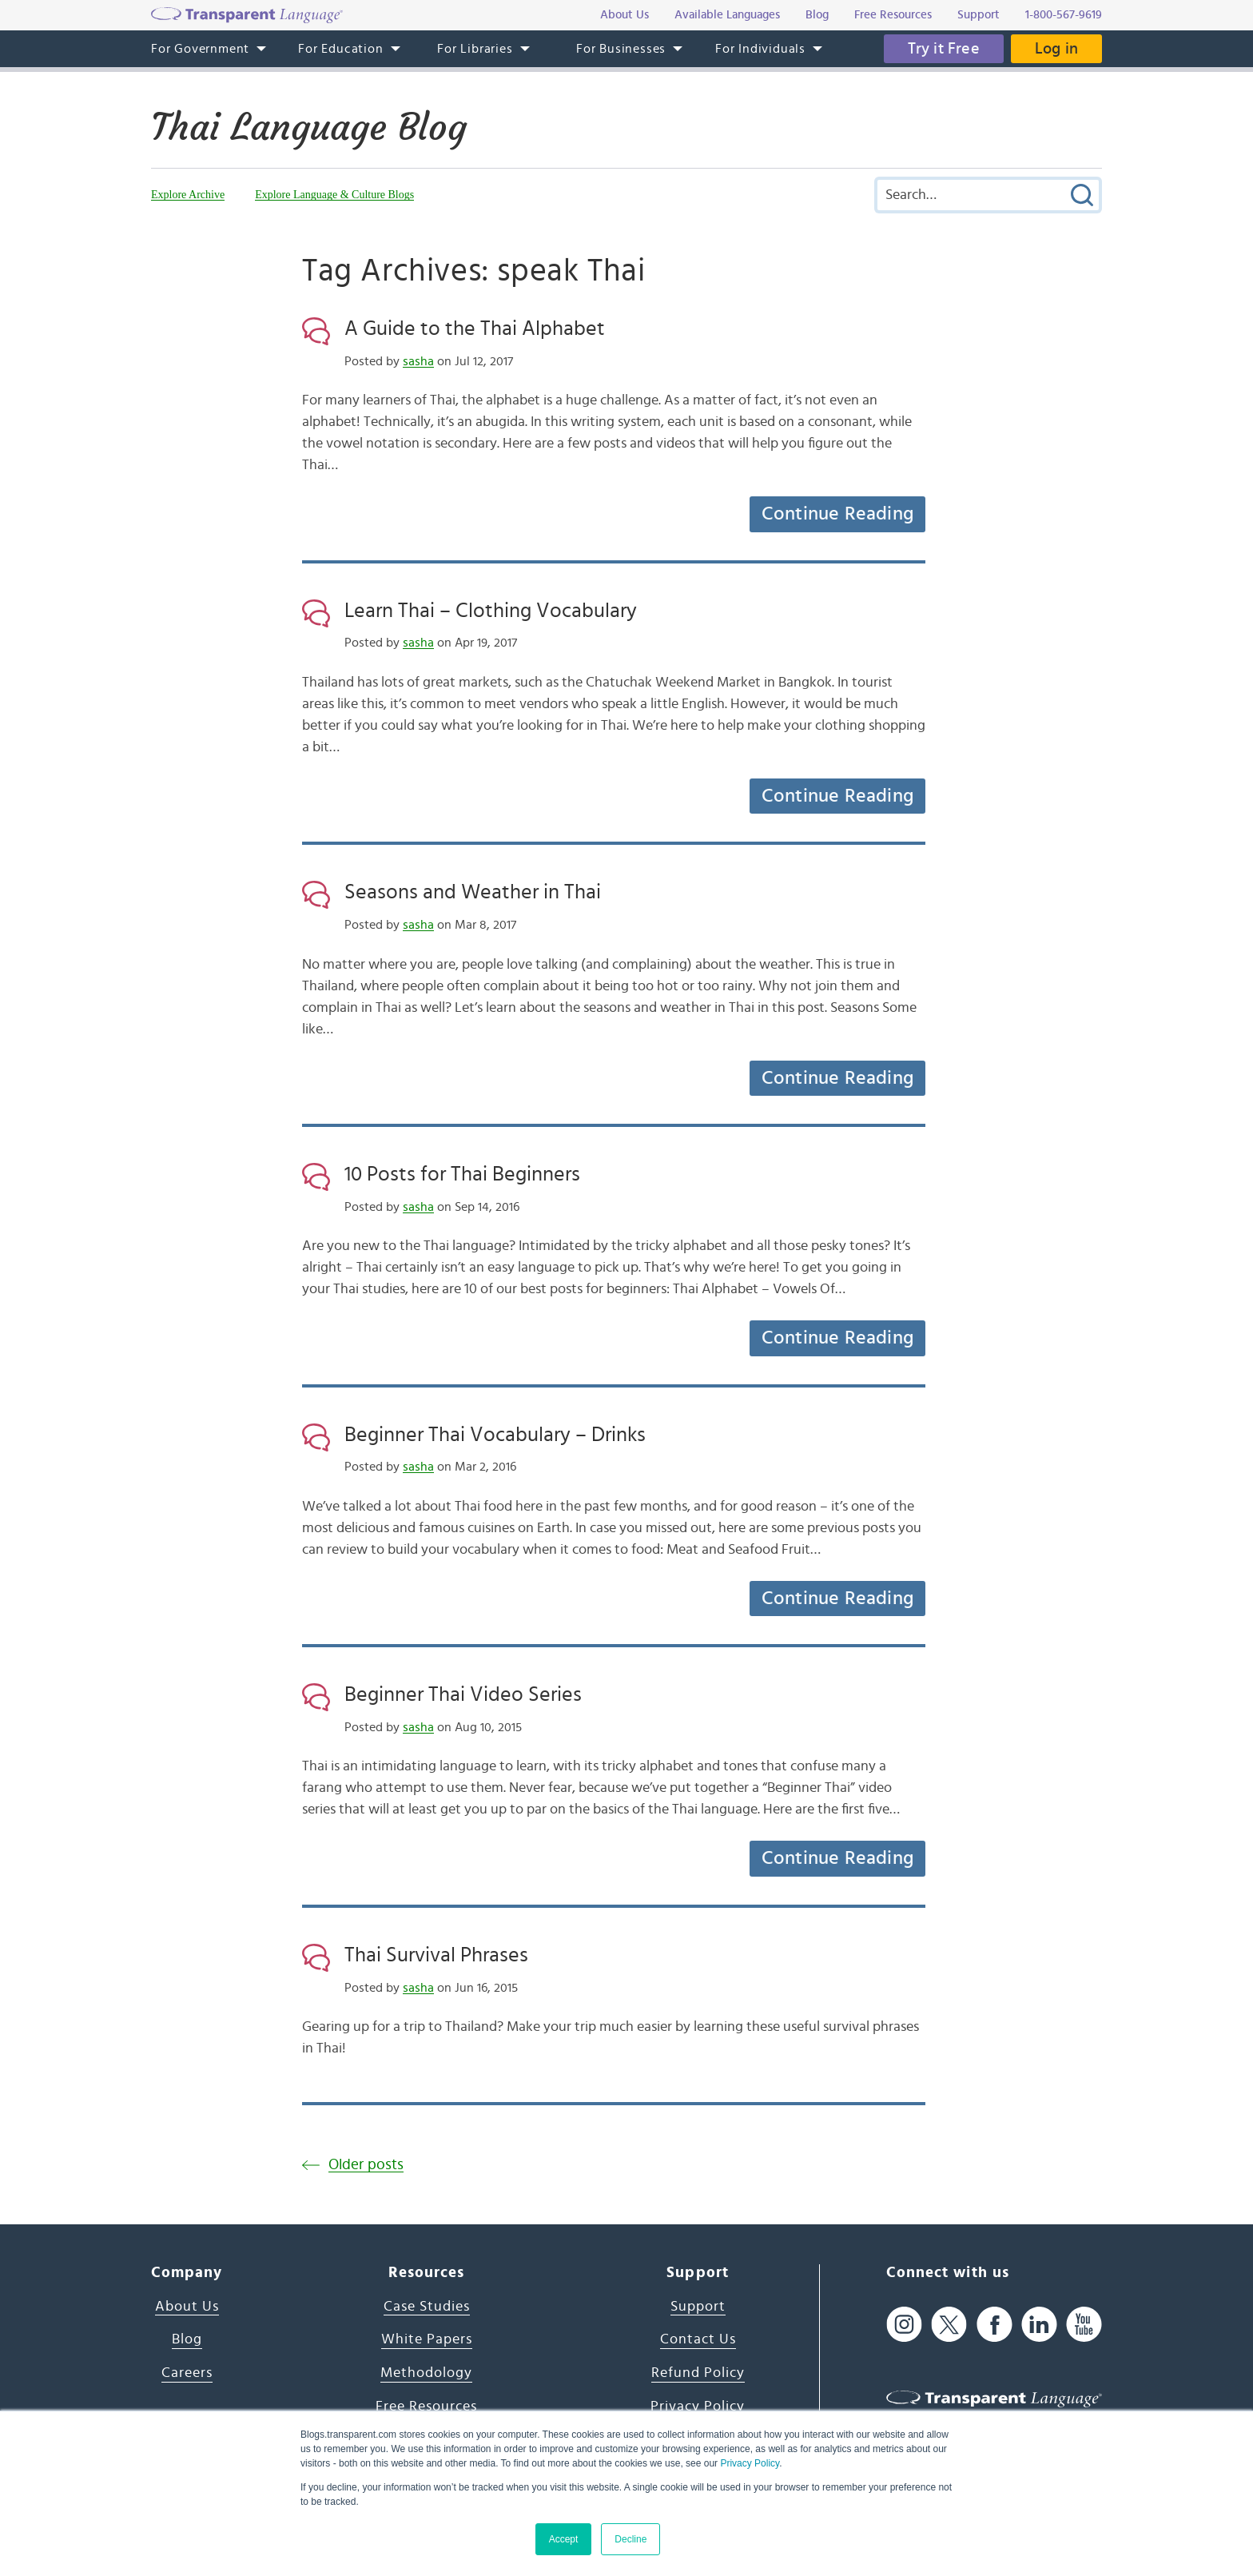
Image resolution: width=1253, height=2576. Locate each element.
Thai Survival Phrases (436, 1955)
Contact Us (698, 2339)
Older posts (366, 2164)
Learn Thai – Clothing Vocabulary (490, 610)
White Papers (426, 2339)
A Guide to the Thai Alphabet (474, 328)
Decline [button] (630, 2539)
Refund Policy (698, 2373)
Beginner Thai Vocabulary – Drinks (495, 1434)
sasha (418, 361)
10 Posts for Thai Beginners (462, 1174)
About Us (187, 2306)
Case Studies (427, 2306)
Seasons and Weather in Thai (472, 892)
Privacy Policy (749, 2463)
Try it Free (944, 49)
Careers (187, 2373)
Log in (1056, 49)
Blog (187, 2339)
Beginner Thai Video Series (463, 1694)
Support (698, 2306)
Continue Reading (837, 514)
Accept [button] (564, 2539)
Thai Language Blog (309, 127)
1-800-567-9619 (1063, 15)
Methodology (426, 2373)
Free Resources (426, 2406)
